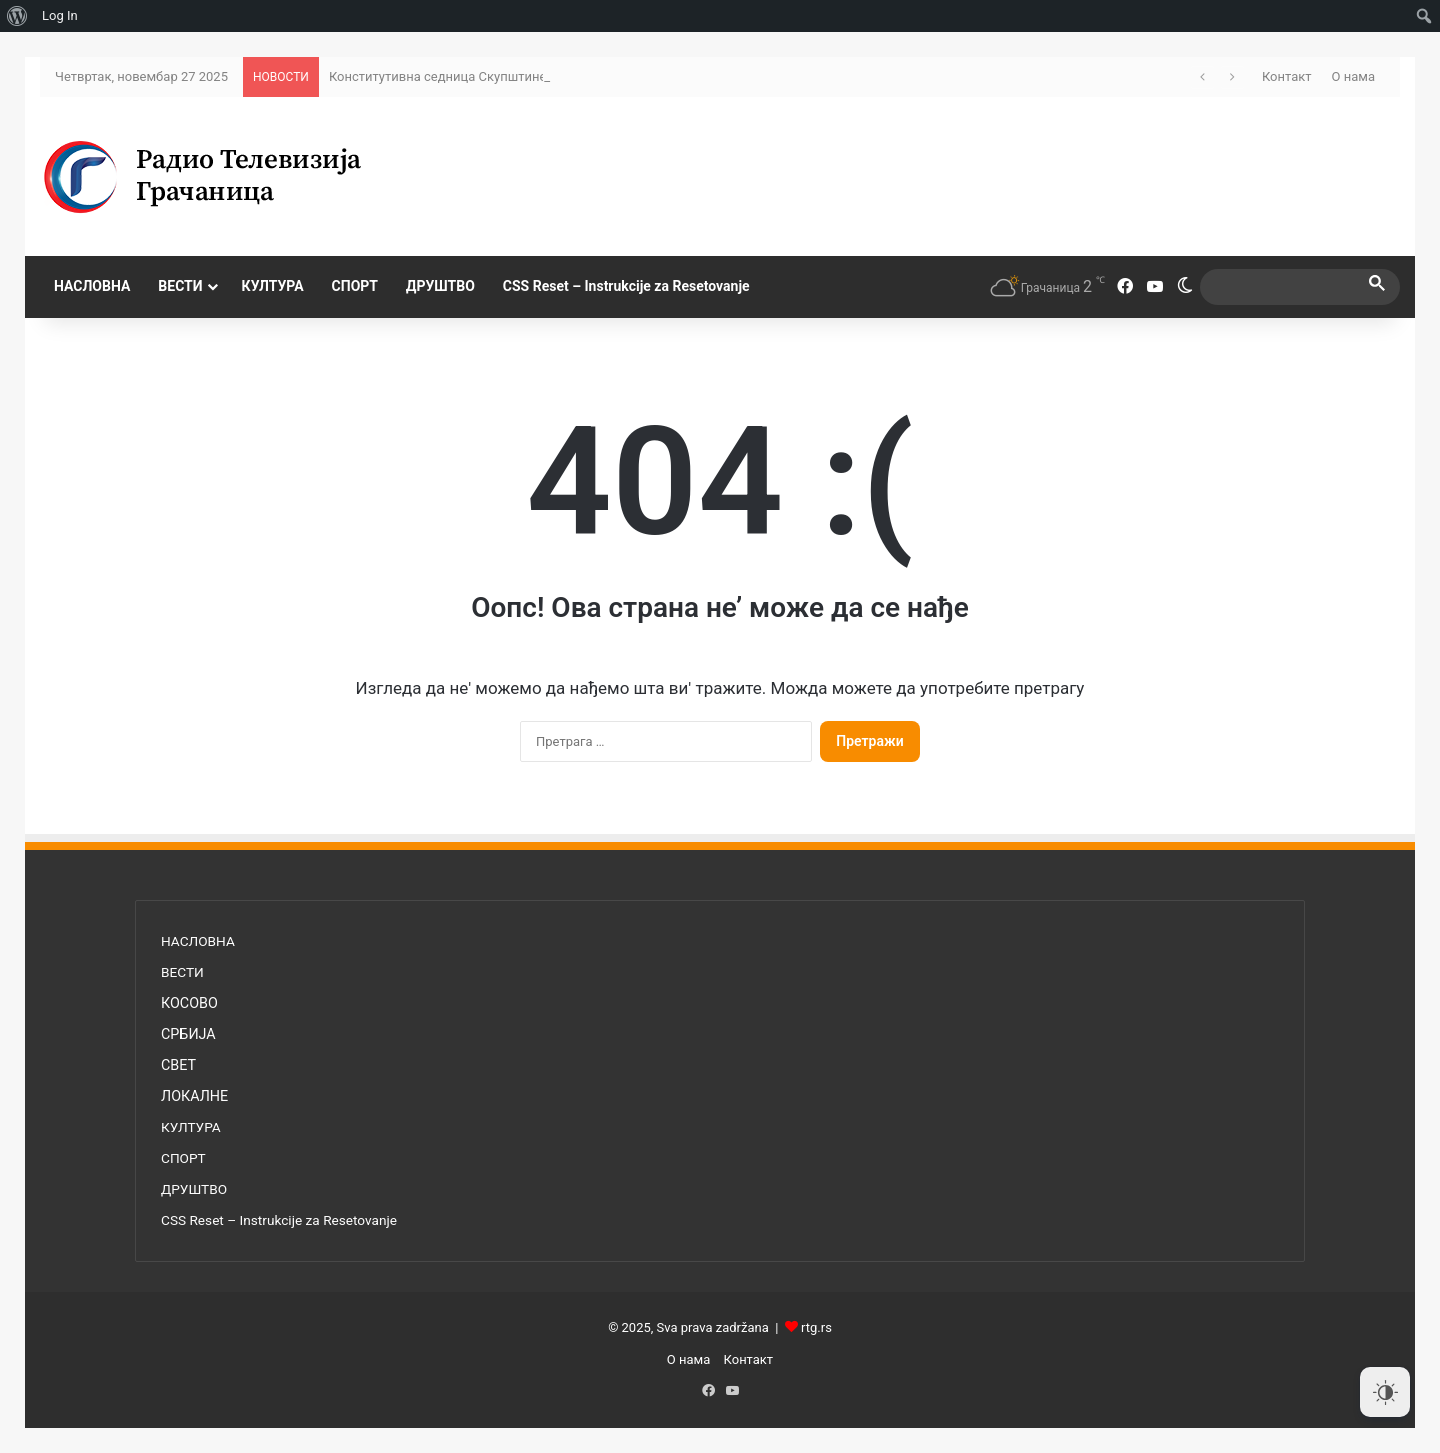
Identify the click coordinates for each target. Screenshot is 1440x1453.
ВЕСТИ (180, 286)
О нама (1353, 76)
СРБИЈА (188, 1034)
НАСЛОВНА (92, 286)
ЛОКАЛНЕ (194, 1096)
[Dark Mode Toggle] (1385, 1392)
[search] (1282, 286)
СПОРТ (355, 286)
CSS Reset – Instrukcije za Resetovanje (626, 286)
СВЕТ (178, 1065)
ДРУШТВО (440, 286)
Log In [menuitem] (60, 15)
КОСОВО (189, 1003)
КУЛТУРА (273, 286)
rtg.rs (816, 1327)
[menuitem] (17, 16)
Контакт (1287, 76)
